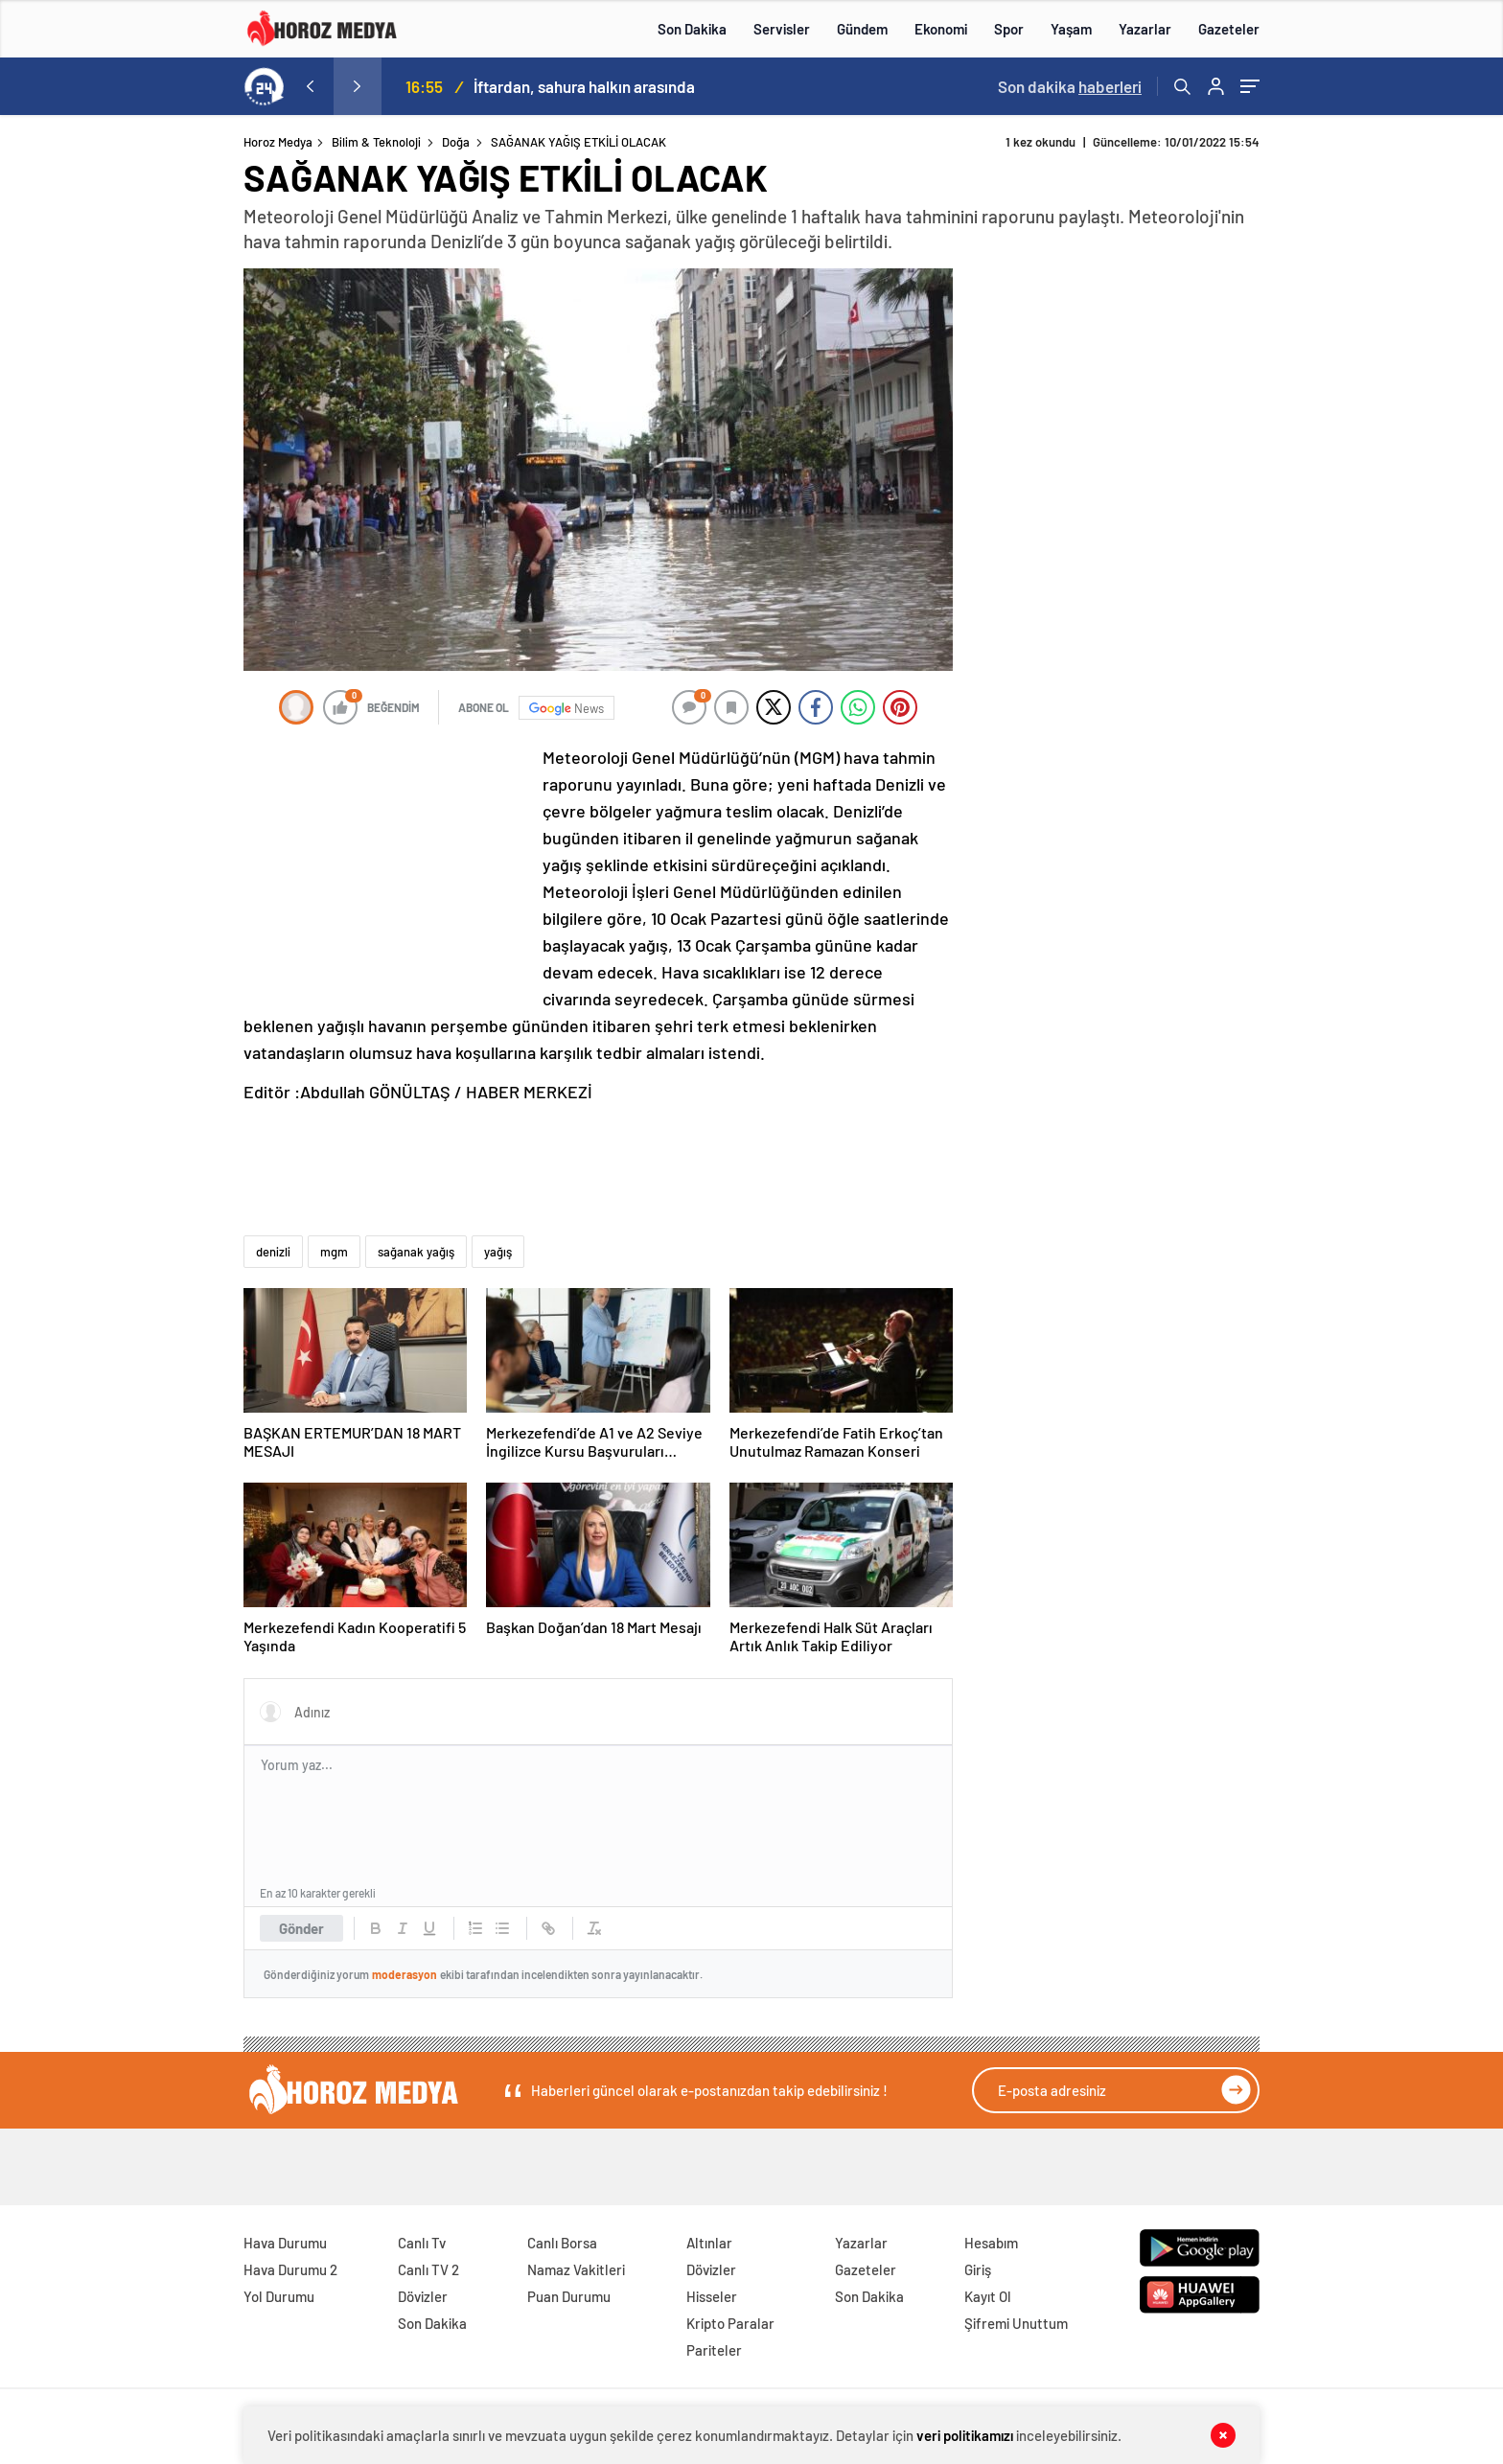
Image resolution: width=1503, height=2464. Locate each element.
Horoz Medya (277, 142)
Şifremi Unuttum (1016, 2323)
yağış (498, 1251)
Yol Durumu (278, 2296)
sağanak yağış (416, 1251)
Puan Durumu (569, 2296)
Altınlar (709, 2242)
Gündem (862, 28)
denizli (273, 1251)
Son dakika (1070, 86)
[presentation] (310, 86)
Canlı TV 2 (428, 2269)
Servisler (781, 28)
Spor (1009, 28)
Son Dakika (692, 28)
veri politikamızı (964, 2435)
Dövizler (423, 2296)
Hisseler (711, 2296)
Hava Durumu (285, 2242)
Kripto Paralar (730, 2323)
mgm (334, 1251)
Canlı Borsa (562, 2242)
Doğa (456, 142)
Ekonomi (940, 28)
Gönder (301, 1928)
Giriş (977, 2269)
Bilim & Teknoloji (376, 142)
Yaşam (1071, 28)
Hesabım (991, 2242)
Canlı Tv (422, 2242)
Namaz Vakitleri (576, 2269)
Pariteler (714, 2350)
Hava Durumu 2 (290, 2269)
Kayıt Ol (987, 2296)
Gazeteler (1229, 28)
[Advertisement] (166, 502)
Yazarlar (1145, 28)
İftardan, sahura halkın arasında (584, 86)
